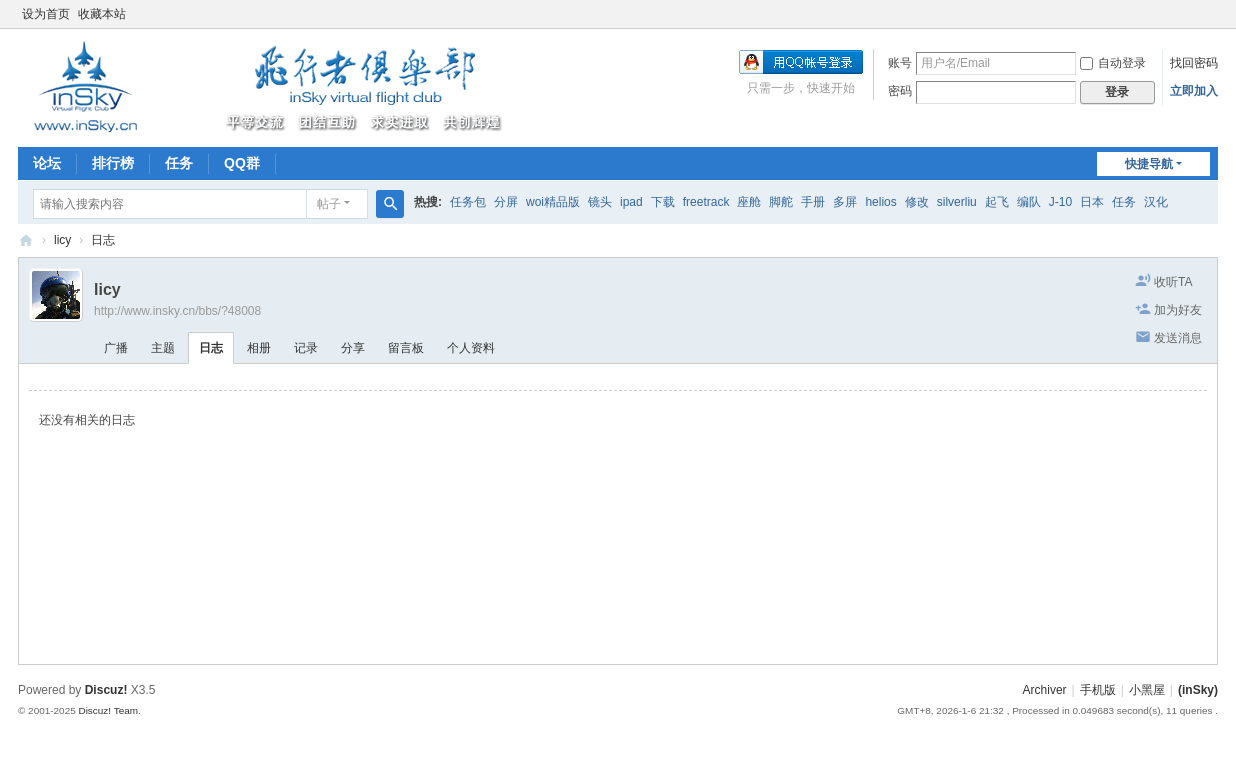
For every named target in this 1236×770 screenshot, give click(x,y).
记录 (306, 348)
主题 (163, 348)
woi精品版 (553, 202)
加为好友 (1178, 310)
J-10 (1060, 202)
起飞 (997, 202)
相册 (259, 348)
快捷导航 (1149, 164)
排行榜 (113, 163)
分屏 (506, 202)
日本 (1092, 202)
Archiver (1045, 690)
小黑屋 (1147, 690)
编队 (1029, 202)
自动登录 (1113, 63)
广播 (116, 348)
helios (880, 202)
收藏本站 (102, 14)
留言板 (406, 348)
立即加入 (1194, 91)
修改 (917, 202)
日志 (103, 240)
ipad (631, 202)
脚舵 (781, 202)
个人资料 (471, 348)
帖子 (329, 204)
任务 (179, 163)
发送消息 (1178, 338)
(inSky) (26, 240)
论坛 (47, 163)
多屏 (845, 202)
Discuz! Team (108, 710)
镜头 (600, 202)
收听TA (1173, 282)
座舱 (749, 202)
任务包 (468, 202)
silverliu (957, 202)
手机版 (1098, 690)
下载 (663, 202)
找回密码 (1194, 63)
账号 (900, 63)
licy (62, 240)
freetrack (706, 202)
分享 (353, 348)
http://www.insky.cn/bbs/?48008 (177, 311)
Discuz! (106, 690)
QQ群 (242, 163)
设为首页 (46, 14)
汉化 (1156, 202)
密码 (900, 91)
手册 (813, 202)
